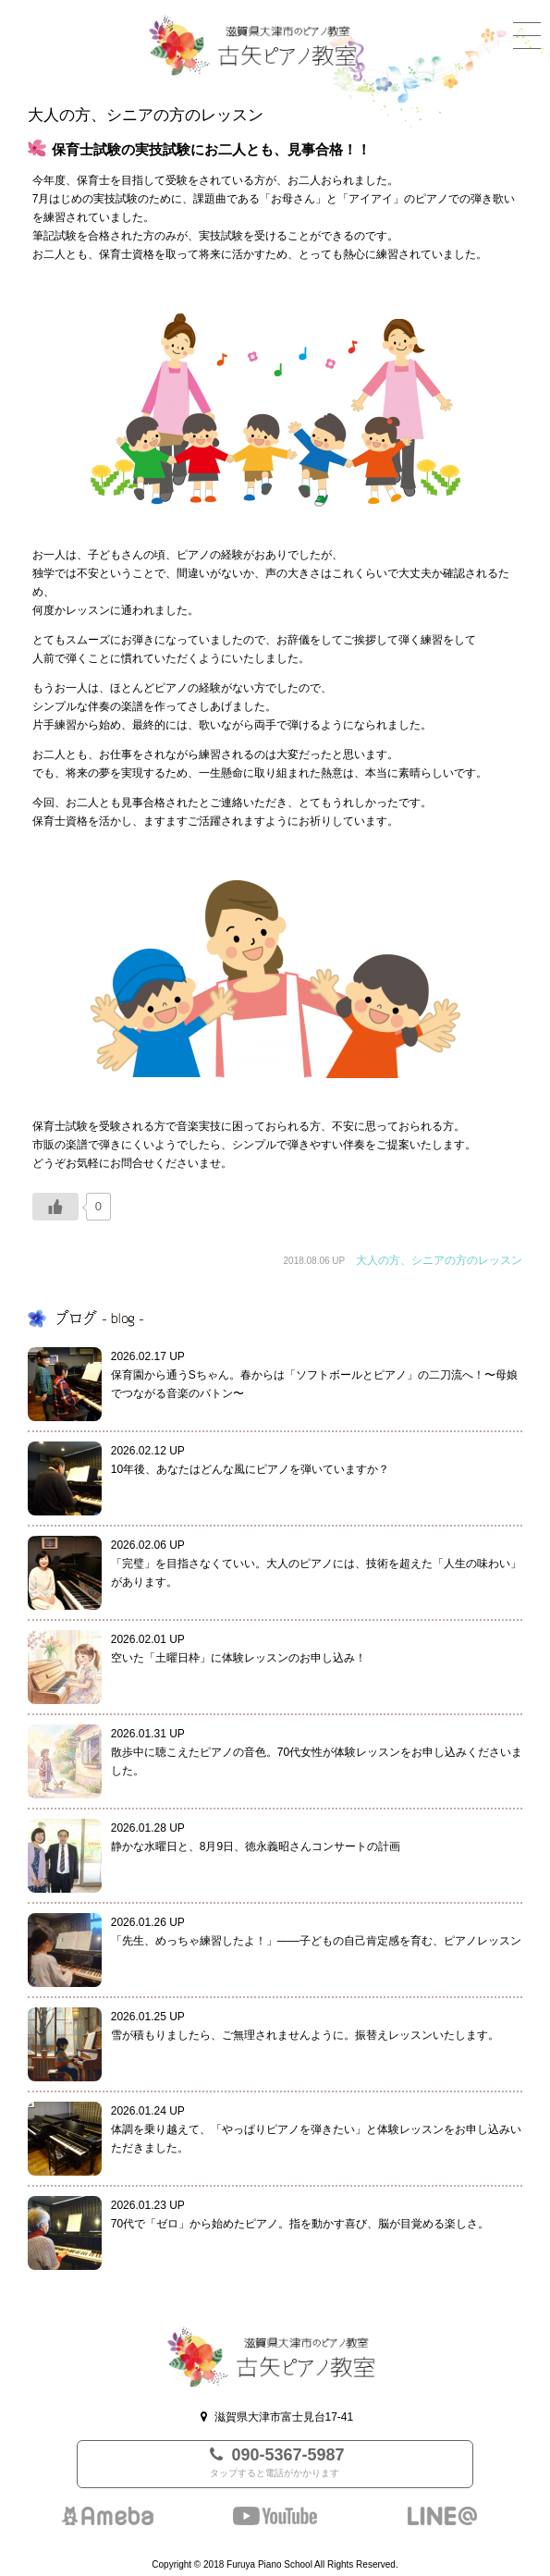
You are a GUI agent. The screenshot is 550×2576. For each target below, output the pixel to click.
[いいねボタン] (55, 1207)
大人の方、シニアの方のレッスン (439, 1260)
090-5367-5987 (274, 2464)
